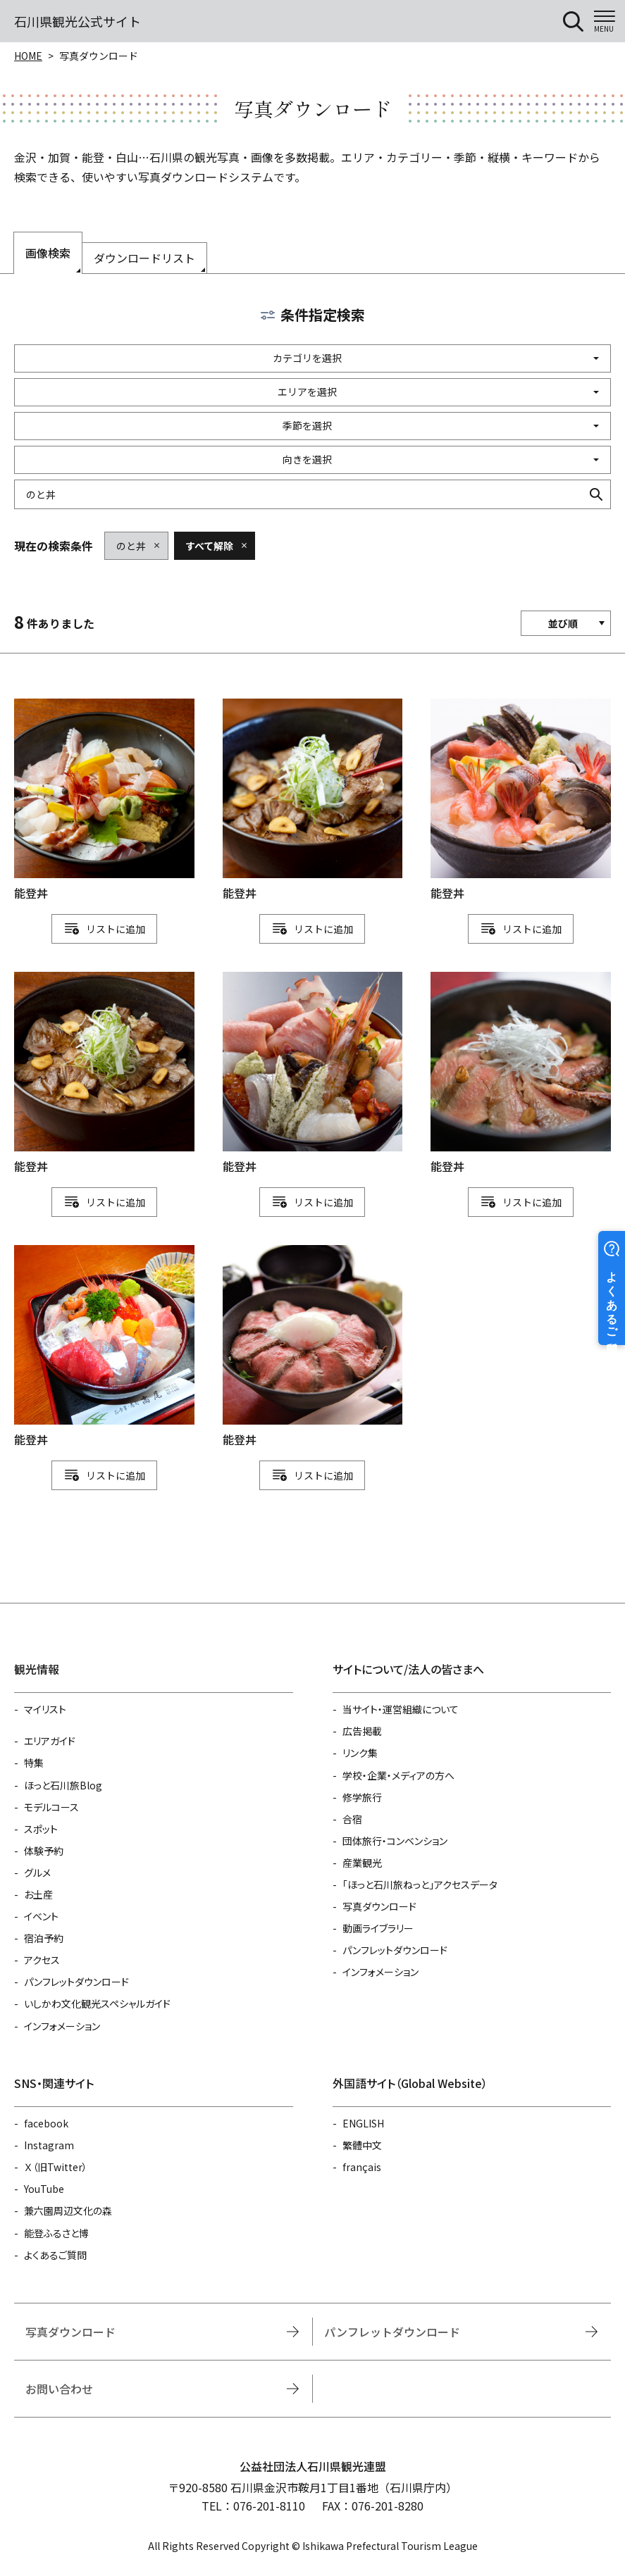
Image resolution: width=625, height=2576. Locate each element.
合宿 (352, 1819)
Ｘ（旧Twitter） (55, 2167)
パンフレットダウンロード (76, 1982)
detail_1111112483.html (521, 1074)
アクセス (42, 1960)
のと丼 (131, 546)
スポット (41, 1829)
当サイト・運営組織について (400, 1709)
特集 (34, 1763)
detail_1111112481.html (313, 1074)
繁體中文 (362, 2145)
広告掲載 (362, 1731)
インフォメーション (62, 2026)
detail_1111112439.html (313, 801)
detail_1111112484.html (313, 1347)
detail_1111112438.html (104, 1074)
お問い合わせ (59, 2388)
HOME (28, 56)
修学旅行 (362, 1797)
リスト (101, 929)
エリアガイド (49, 1741)
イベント (41, 1916)
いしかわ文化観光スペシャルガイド (97, 2003)
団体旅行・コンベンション (394, 1841)
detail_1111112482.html (104, 1347)
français (361, 2167)
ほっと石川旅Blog (63, 1785)
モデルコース (51, 1807)
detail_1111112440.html (104, 801)
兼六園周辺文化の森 (68, 2210)
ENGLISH (363, 2123)
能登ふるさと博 (56, 2233)
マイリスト (45, 1709)
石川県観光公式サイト (77, 21)
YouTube (44, 2189)
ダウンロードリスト (144, 257)
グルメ (37, 1872)
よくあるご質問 (55, 2255)
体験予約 (43, 1851)
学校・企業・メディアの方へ (398, 1775)
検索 (596, 494)
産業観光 (362, 1863)
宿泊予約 (43, 1938)
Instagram (49, 2145)
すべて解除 (209, 546)
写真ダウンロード (379, 1906)
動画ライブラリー (378, 1928)
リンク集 (360, 1753)
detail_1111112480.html (521, 801)
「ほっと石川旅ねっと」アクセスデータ (419, 1884)
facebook (46, 2123)
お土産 (38, 1894)
